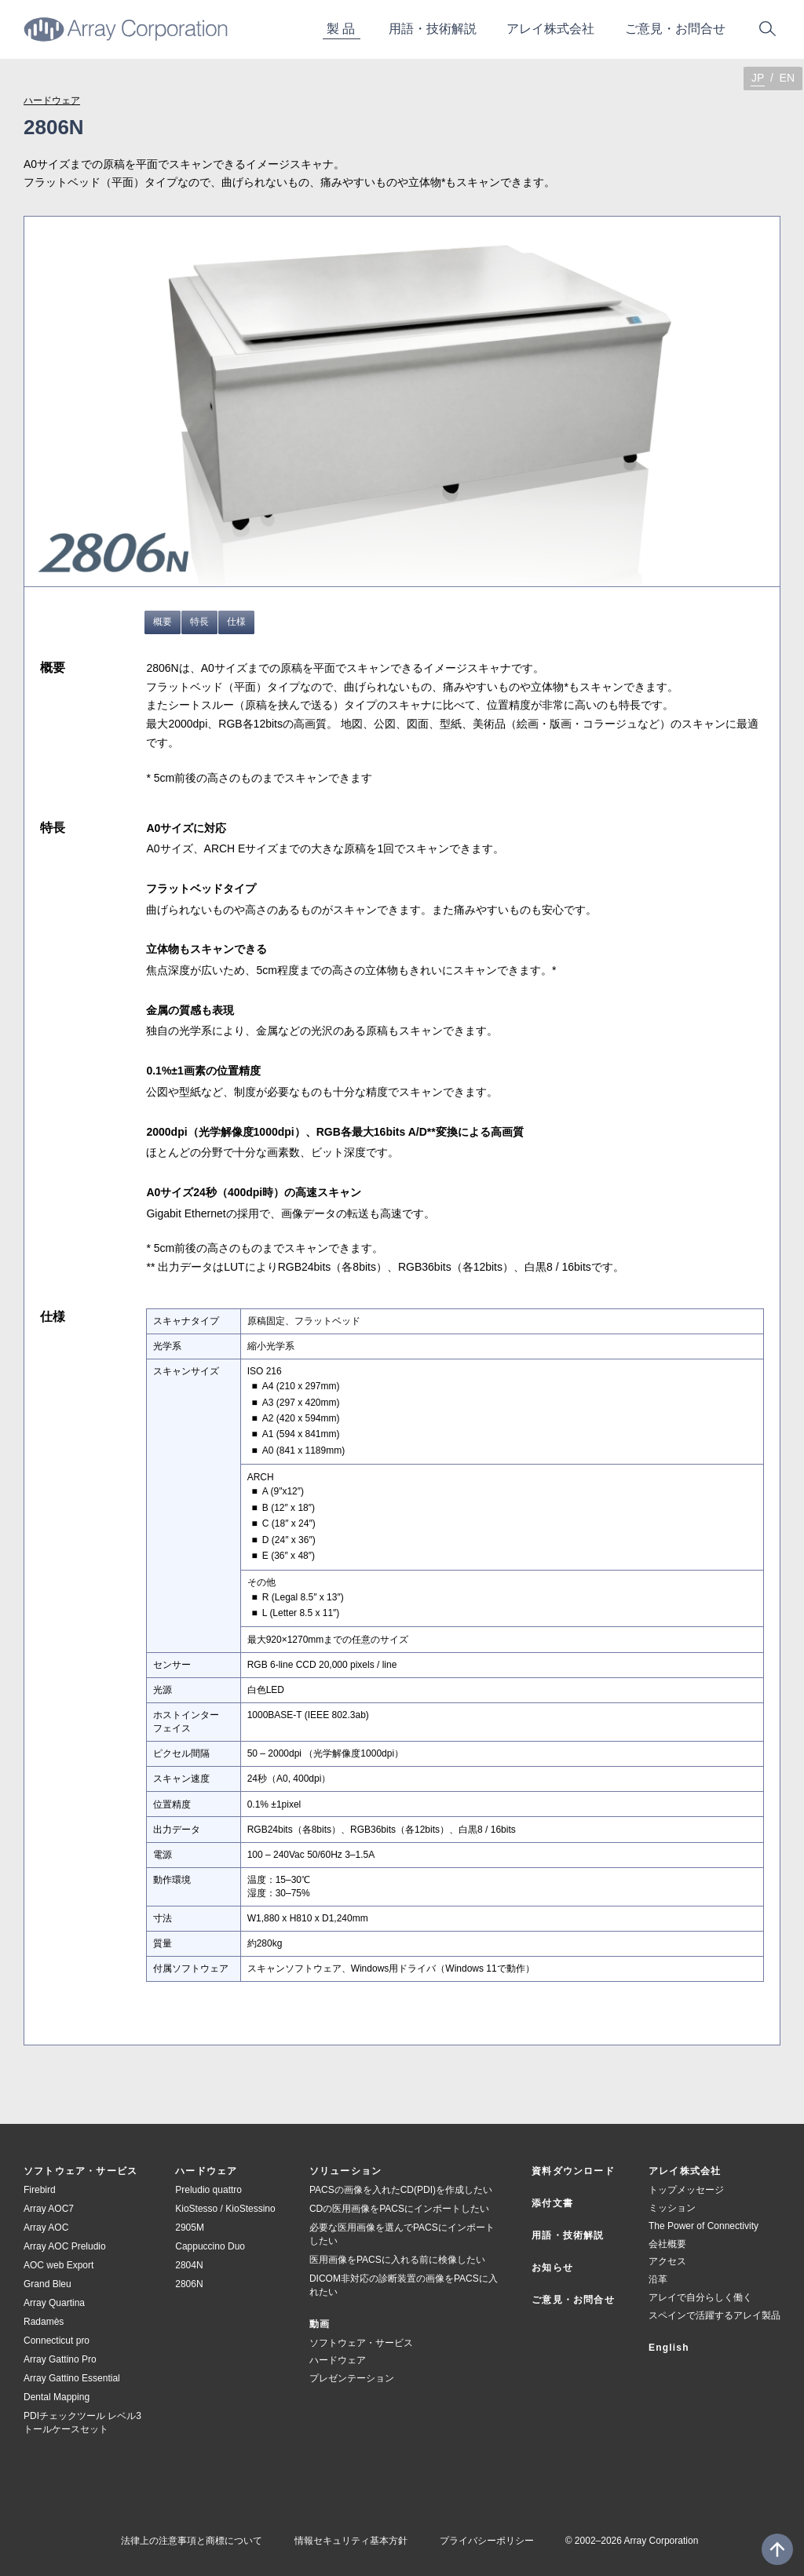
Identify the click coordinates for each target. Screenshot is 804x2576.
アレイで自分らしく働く (700, 2297)
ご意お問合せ (675, 29)
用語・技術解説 (568, 2235)
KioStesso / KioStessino (225, 2208)
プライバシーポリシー (487, 2540)
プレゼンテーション (351, 2378)
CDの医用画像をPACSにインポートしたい (399, 2208)
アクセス (667, 2261)
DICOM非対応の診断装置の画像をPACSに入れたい (403, 2285)
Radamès (44, 2321)
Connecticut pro (57, 2340)
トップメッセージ (686, 2189)
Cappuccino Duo (210, 2246)
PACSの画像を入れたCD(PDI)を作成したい (400, 2189)
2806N (189, 2284)
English (669, 2347)
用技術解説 (433, 29)
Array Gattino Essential (72, 2378)
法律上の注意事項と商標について (191, 2540)
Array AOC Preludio (65, 2246)
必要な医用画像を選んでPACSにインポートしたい (402, 2234)
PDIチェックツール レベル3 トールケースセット (82, 2422)
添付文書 (552, 2203)
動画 (319, 2324)
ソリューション (345, 2171)
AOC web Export (58, 2265)
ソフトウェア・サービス (80, 2171)
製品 (342, 28)
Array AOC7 (49, 2208)
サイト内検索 (767, 29)
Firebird (40, 2189)
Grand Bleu (47, 2284)
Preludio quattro (208, 2189)
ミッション (672, 2207)
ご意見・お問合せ (573, 2299)
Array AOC (46, 2227)
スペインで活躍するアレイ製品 (714, 2315)
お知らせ (552, 2267)
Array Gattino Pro (60, 2359)
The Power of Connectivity (703, 2225)
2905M (189, 2227)
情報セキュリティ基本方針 (350, 2540)
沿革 (658, 2279)
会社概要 (667, 2243)
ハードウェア (52, 100)
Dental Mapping (57, 2397)
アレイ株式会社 (550, 28)
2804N (189, 2265)
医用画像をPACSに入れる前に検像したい (397, 2259)
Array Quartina (54, 2302)
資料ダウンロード (573, 2171)
